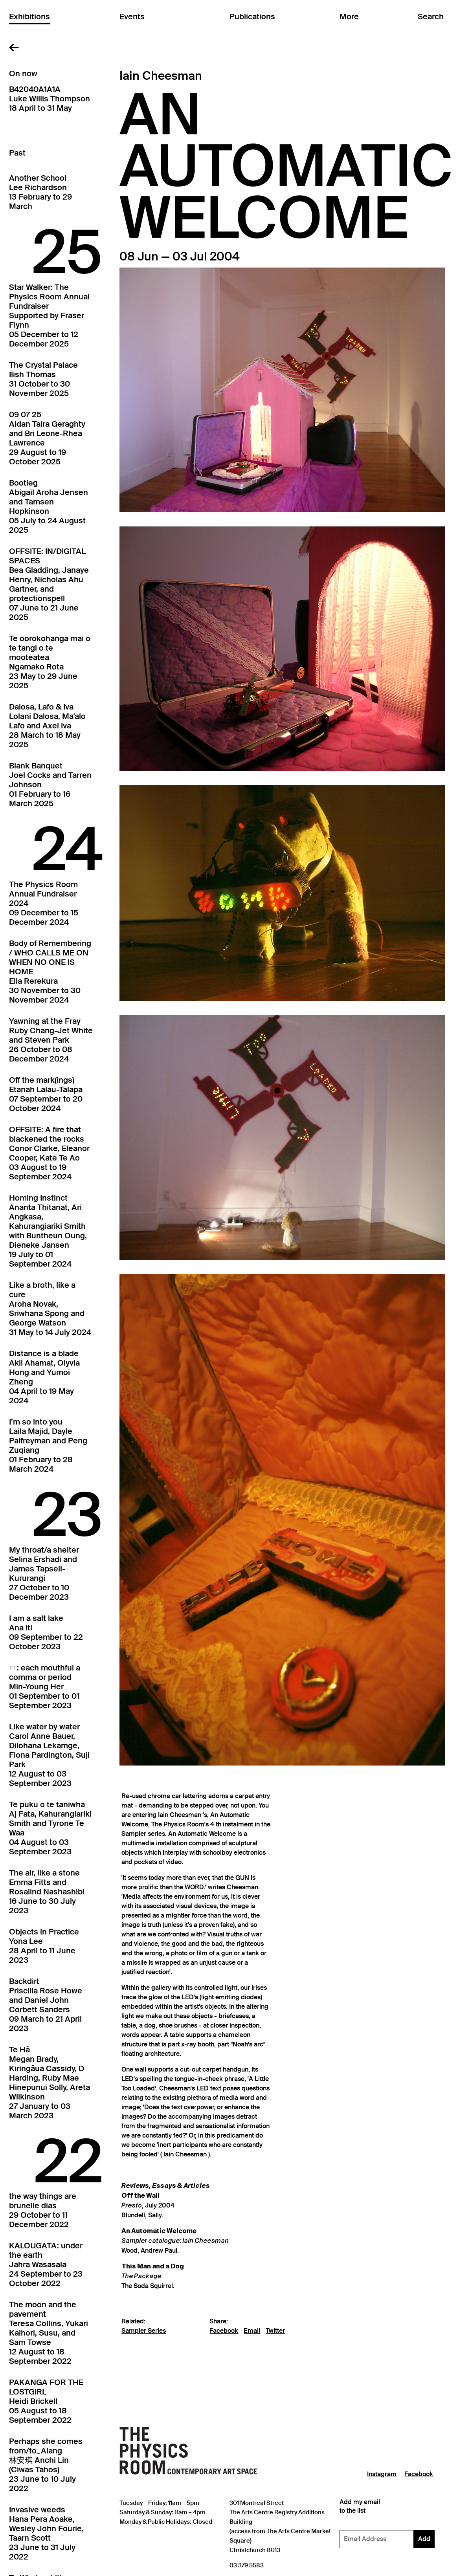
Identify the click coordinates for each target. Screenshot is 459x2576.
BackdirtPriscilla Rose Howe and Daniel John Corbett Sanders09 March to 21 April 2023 (45, 2004)
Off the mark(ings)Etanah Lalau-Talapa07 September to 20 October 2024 (46, 1094)
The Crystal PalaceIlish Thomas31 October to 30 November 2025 (43, 379)
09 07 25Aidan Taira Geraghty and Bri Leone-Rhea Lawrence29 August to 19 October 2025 (47, 438)
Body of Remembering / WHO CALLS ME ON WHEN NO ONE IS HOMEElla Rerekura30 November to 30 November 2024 (50, 972)
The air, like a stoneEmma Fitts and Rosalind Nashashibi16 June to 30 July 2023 (46, 1891)
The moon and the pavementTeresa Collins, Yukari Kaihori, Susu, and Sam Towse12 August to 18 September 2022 (48, 2333)
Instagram (382, 2474)
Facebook (223, 2331)
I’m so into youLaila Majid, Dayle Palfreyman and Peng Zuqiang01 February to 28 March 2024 (48, 1445)
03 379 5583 (247, 2565)
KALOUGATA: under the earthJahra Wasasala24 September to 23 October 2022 (46, 2264)
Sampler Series (143, 2331)
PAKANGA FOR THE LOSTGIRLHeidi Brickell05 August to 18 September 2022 (46, 2401)
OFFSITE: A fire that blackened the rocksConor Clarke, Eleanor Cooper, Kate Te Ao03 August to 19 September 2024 (49, 1153)
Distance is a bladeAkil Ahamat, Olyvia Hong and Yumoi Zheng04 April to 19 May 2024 (44, 1377)
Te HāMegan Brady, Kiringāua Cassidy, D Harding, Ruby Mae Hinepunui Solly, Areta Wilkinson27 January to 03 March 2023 (49, 2082)
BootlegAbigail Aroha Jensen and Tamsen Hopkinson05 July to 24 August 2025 (48, 506)
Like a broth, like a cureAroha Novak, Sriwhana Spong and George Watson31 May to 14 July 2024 (50, 1308)
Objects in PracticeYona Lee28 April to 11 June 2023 (44, 1946)
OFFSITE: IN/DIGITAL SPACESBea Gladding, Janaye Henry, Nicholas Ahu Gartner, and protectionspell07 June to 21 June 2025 (49, 584)
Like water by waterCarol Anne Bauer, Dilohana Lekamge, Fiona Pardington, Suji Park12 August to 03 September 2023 (49, 1755)
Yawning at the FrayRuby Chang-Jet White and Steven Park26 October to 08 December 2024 (51, 1039)
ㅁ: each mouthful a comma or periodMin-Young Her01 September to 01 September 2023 (44, 1686)
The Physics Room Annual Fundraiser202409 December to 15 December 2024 (43, 903)
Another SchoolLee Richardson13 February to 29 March (40, 192)
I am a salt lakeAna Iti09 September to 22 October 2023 (46, 1632)
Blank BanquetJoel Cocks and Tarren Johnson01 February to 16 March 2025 (50, 784)
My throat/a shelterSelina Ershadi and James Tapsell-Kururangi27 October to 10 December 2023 (44, 1573)
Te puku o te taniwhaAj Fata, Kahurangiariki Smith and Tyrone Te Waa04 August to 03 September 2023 (50, 1828)
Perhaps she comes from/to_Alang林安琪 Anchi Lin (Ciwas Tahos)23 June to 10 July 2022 (46, 2465)
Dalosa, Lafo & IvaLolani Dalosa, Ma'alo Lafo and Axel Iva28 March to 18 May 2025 (47, 725)
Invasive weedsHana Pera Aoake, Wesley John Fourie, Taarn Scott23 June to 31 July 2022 (46, 2533)
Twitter (275, 2331)
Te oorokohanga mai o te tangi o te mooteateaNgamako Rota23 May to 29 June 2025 (49, 662)
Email (252, 2331)
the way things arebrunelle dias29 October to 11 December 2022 (42, 2210)
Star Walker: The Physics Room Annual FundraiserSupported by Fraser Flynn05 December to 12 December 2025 (49, 315)
